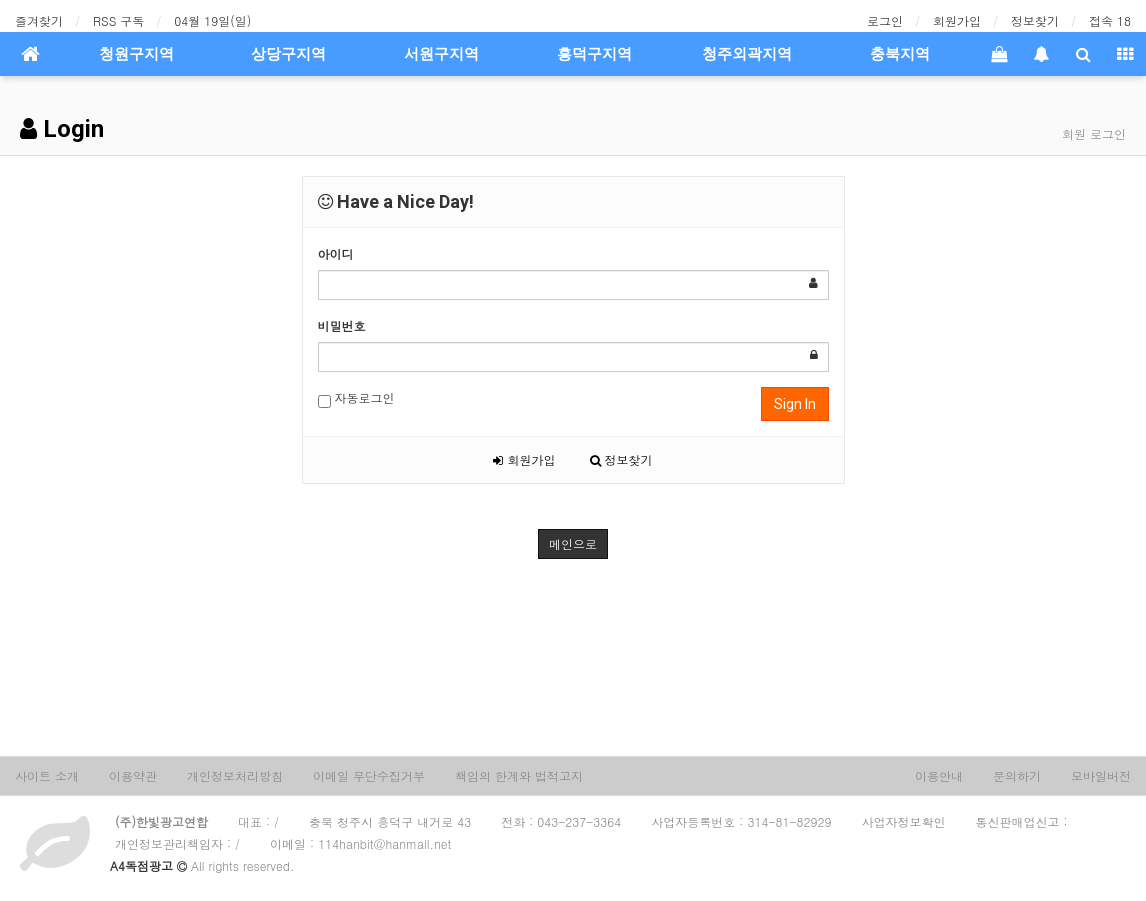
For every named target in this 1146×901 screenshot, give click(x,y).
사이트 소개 (47, 775)
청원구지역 (136, 54)
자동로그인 (356, 398)
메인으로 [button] (573, 543)
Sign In (795, 404)
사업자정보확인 (904, 821)
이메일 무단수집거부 (369, 775)
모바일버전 (1101, 775)
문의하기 (1017, 775)
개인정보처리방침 (235, 775)
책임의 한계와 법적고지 (519, 775)
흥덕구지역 (594, 54)
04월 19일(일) (212, 20)
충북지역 (900, 54)
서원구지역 (441, 54)
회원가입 (957, 20)
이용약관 (133, 775)
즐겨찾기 (39, 20)
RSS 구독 (118, 20)
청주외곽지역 (747, 54)
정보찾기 (1035, 20)
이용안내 (939, 775)
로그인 (885, 20)
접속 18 (1110, 20)
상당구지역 (288, 54)
